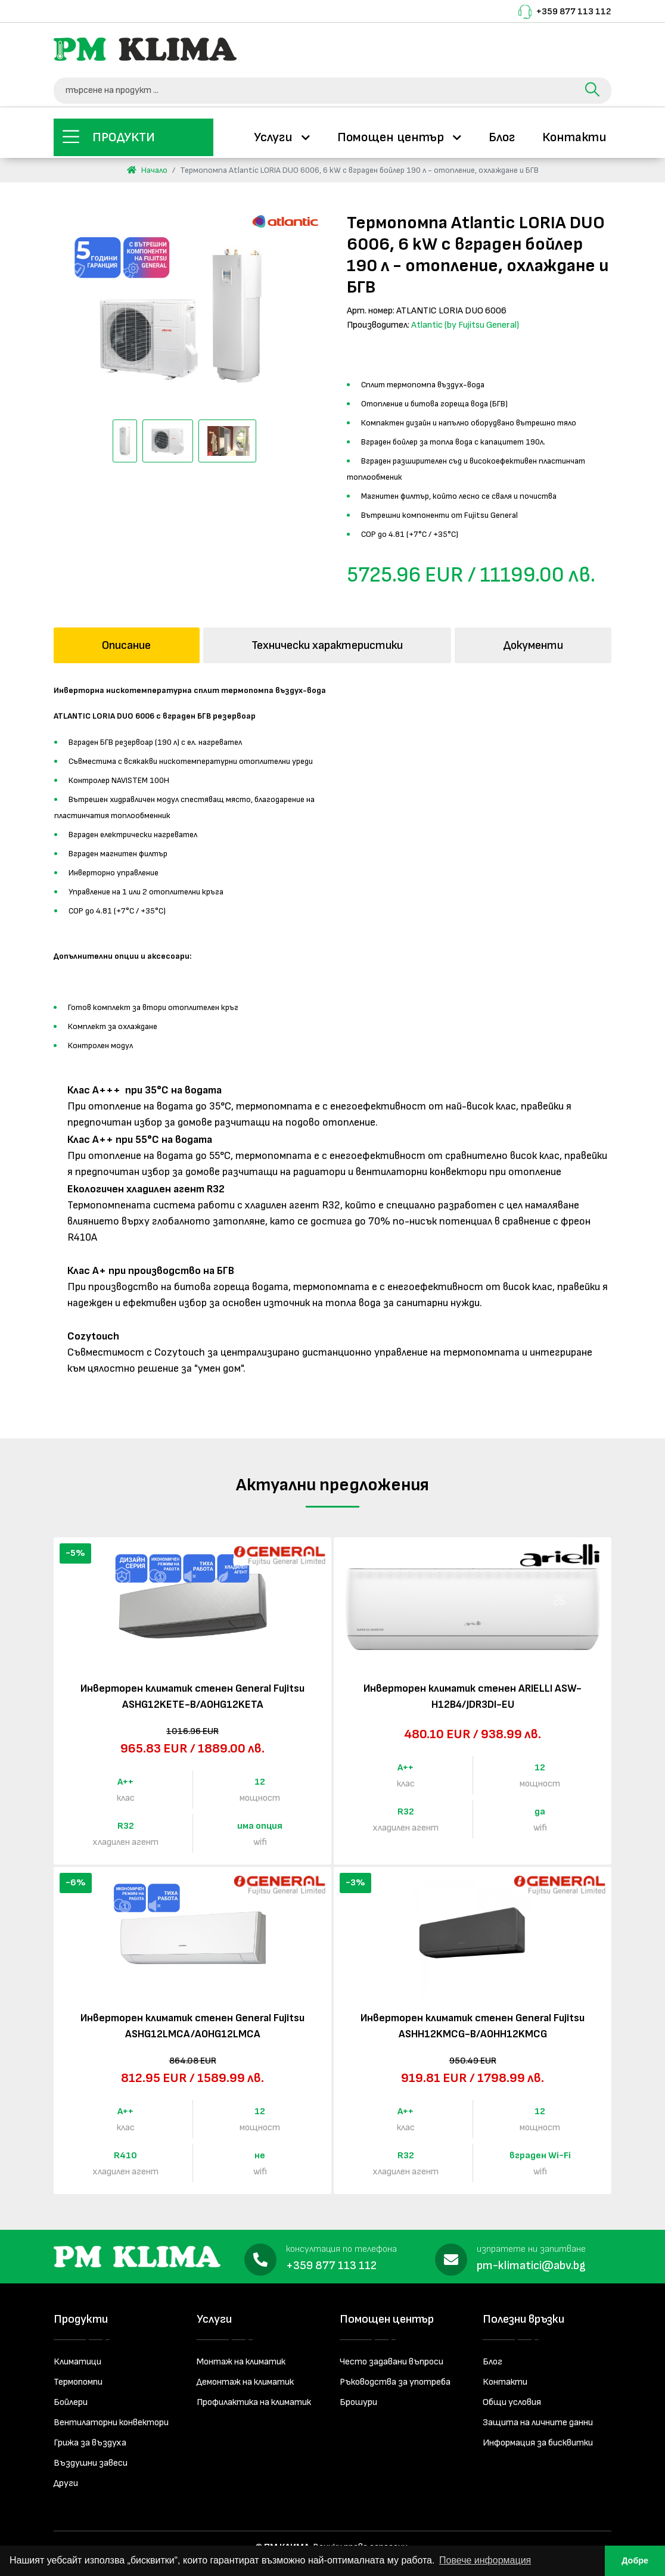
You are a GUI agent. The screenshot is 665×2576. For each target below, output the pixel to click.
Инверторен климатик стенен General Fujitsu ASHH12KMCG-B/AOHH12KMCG (473, 2022)
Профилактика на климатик (254, 2398)
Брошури (358, 2398)
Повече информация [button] (485, 2560)
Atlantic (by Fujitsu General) (465, 321)
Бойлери (71, 2398)
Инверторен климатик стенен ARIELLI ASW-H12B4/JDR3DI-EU (472, 1692)
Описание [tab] (126, 641)
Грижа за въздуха (90, 2438)
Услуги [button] (275, 135)
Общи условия (512, 2398)
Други (66, 2479)
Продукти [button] (123, 135)
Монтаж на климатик (241, 2357)
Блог (502, 135)
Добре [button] (635, 2560)
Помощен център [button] (392, 135)
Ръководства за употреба (395, 2378)
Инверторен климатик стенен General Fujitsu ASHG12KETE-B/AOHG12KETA (192, 1692)
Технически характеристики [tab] (327, 641)
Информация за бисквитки (538, 2438)
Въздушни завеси (91, 2459)
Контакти (574, 135)
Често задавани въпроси (391, 2357)
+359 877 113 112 (573, 11)
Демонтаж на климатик (245, 2378)
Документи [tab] (533, 641)
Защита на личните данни (538, 2418)
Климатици (77, 2357)
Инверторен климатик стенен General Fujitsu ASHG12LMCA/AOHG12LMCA (192, 2022)
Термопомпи (78, 2378)
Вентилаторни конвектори (111, 2418)
